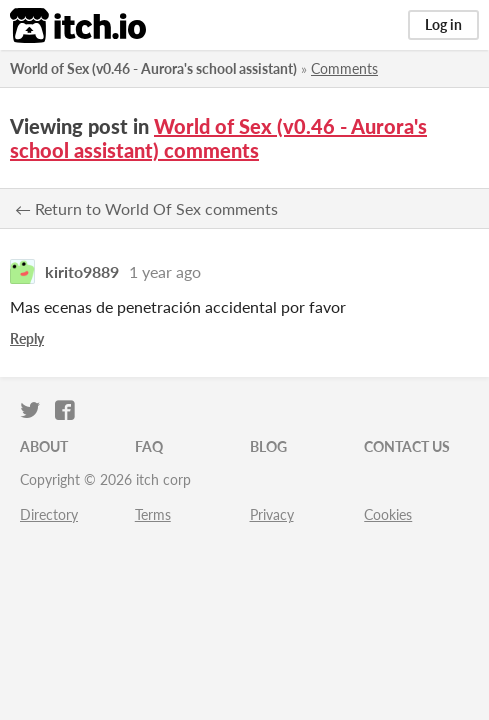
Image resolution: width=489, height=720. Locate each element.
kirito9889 (82, 271)
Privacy (272, 514)
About (44, 446)
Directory (49, 514)
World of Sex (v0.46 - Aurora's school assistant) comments (218, 138)
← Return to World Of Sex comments (146, 208)
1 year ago (165, 271)
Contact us (407, 446)
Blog (268, 446)
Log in (443, 24)
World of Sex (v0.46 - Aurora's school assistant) (153, 68)
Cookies (388, 514)
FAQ (149, 446)
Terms (153, 514)
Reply (27, 338)
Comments (344, 68)
